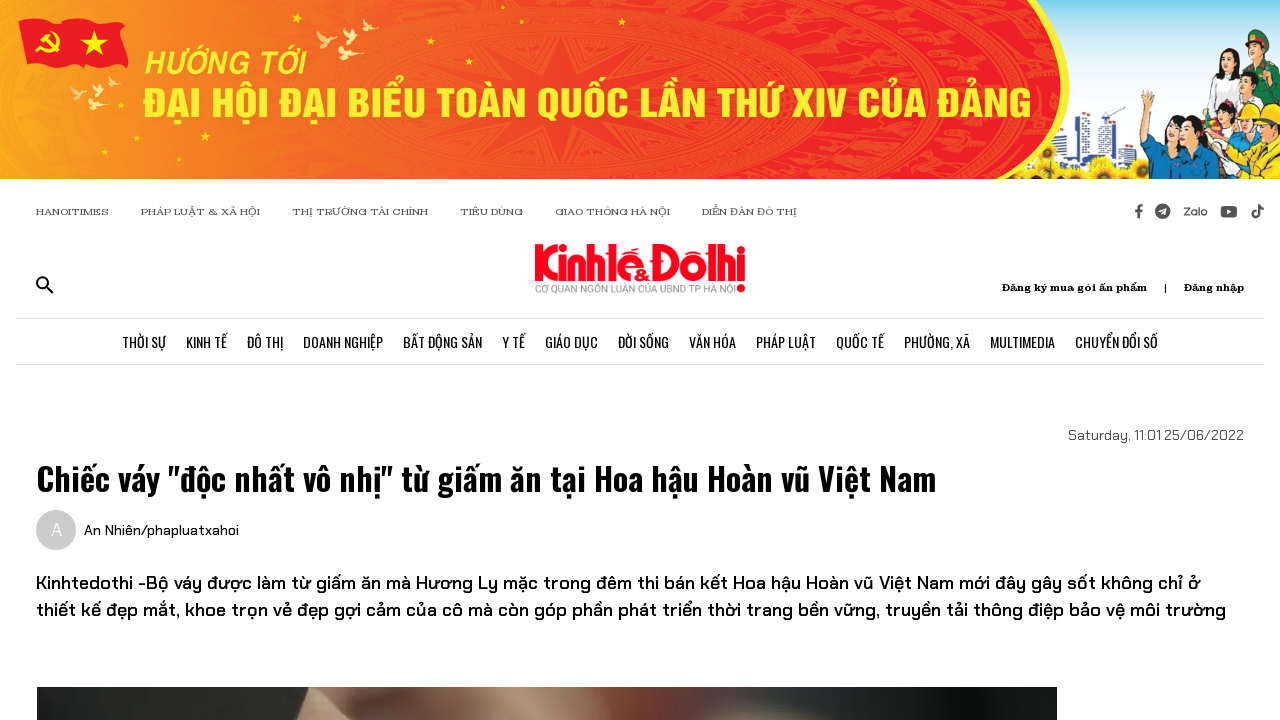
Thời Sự (144, 341)
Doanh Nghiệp (343, 341)
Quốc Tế (860, 341)
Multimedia (1022, 341)
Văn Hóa (712, 341)
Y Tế (513, 341)
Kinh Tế (206, 341)
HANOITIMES (72, 211)
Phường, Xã (937, 341)
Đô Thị (265, 341)
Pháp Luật (786, 341)
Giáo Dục (571, 341)
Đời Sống (643, 341)
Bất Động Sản (442, 341)
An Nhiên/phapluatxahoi (161, 530)
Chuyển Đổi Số (1116, 341)
